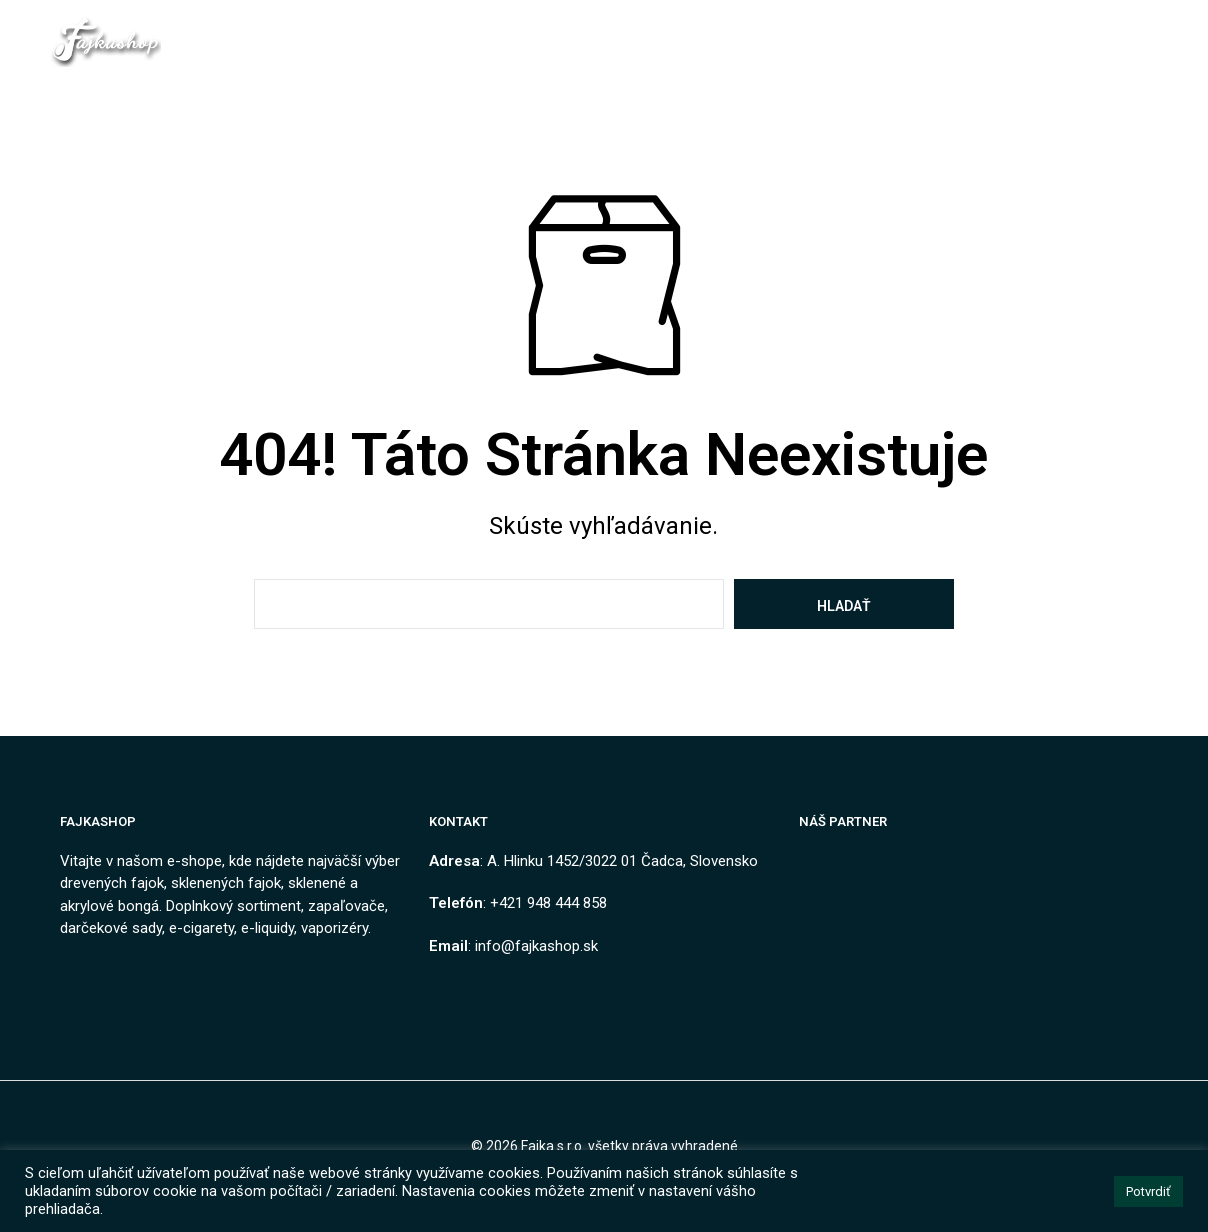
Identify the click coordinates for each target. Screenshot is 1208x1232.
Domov (310, 31)
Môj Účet (908, 52)
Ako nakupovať (816, 31)
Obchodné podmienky (635, 31)
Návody (813, 52)
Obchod (396, 31)
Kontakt (491, 31)
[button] (1008, 30)
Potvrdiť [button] (1148, 1191)
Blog (924, 31)
